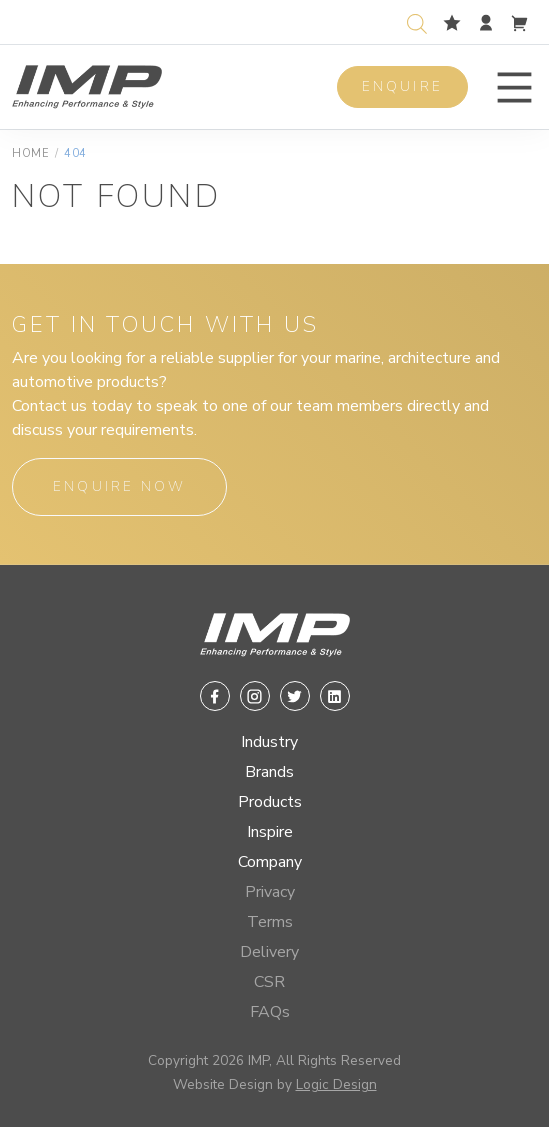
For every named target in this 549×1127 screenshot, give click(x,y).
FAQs (270, 1012)
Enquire (402, 86)
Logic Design (336, 1084)
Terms (270, 922)
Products (270, 802)
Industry (269, 742)
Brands (269, 772)
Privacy (270, 892)
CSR (269, 982)
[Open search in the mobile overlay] (421, 21)
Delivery (269, 952)
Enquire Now (119, 486)
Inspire (270, 832)
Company (270, 862)
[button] (514, 87)
